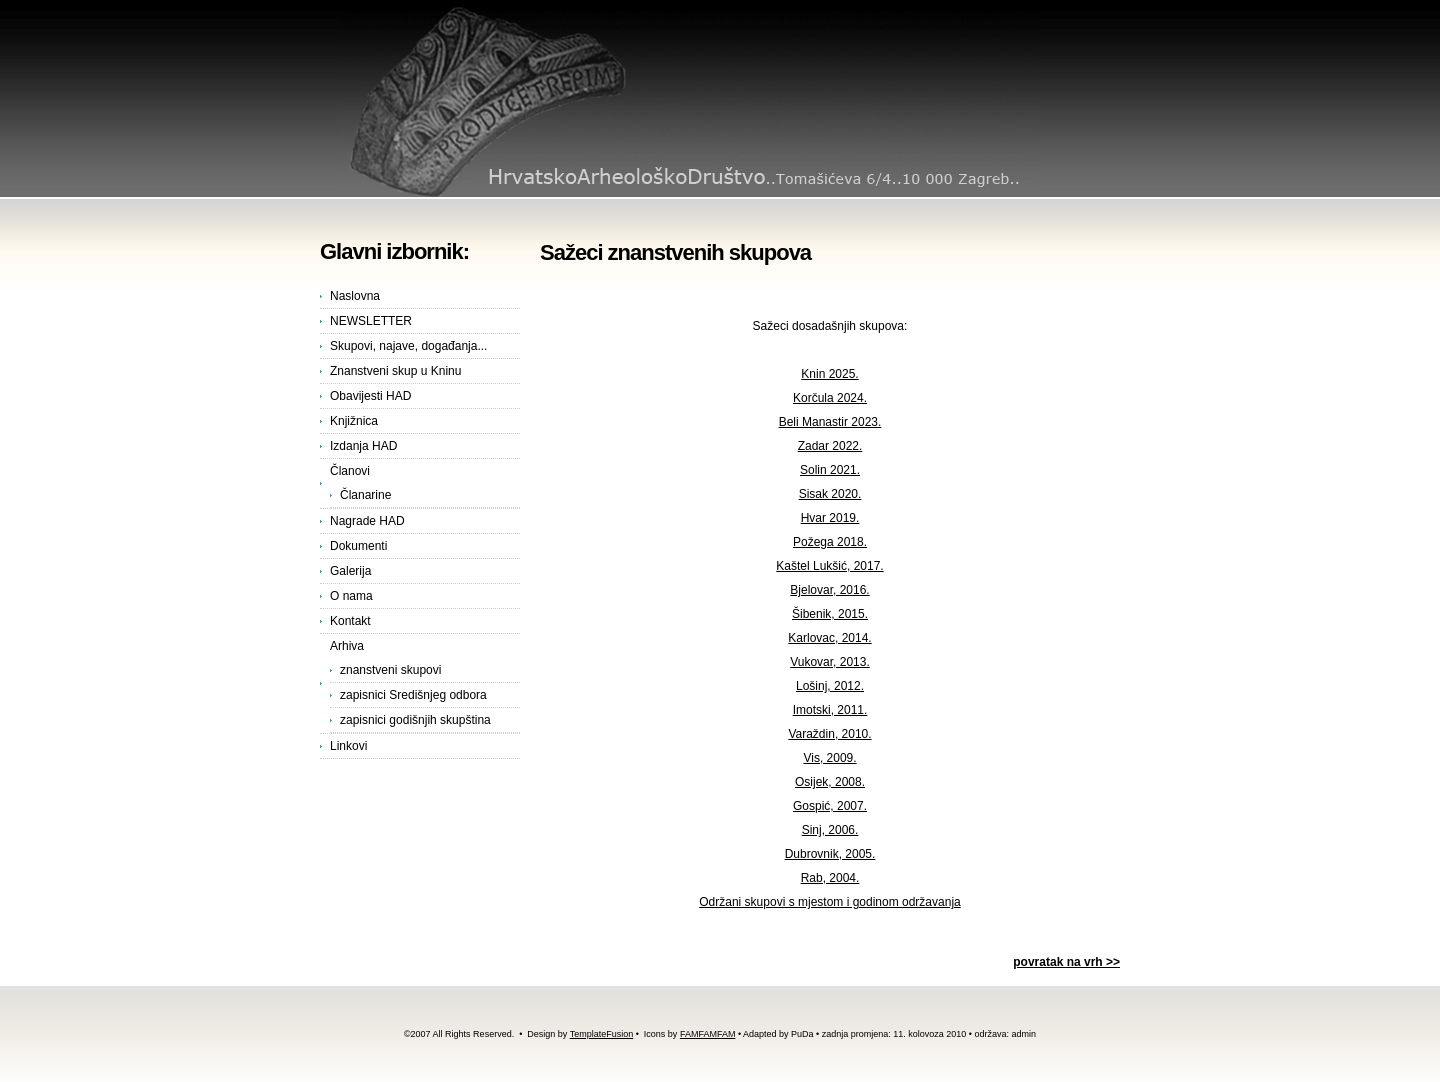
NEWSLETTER (371, 321)
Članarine (365, 495)
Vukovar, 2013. (830, 662)
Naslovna (355, 296)
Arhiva (347, 646)
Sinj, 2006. (830, 830)
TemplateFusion (602, 1034)
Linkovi (348, 746)
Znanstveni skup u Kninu (395, 371)
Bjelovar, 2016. (829, 590)
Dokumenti (358, 546)
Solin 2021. (830, 470)
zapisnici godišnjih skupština (415, 720)
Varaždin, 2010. (829, 734)
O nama (351, 596)
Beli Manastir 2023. (830, 422)
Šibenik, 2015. (830, 614)
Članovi (350, 471)
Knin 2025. (829, 374)
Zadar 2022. (830, 446)
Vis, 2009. (829, 758)
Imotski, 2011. (830, 710)
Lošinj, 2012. (830, 686)
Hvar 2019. (830, 518)
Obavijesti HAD (370, 396)
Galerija (350, 571)
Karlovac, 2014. (829, 638)
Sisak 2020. (830, 494)
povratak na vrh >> (1066, 962)
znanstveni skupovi (390, 670)
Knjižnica (354, 421)
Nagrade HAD (367, 521)
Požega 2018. (830, 542)
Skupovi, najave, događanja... (408, 346)
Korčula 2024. (830, 398)
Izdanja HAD (363, 446)
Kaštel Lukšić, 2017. (829, 566)
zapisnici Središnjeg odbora (413, 695)
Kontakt (350, 621)
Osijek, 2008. (830, 782)
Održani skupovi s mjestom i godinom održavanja (829, 902)
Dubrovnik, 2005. (830, 854)
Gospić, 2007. (830, 806)
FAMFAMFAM (708, 1034)
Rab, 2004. (830, 878)
